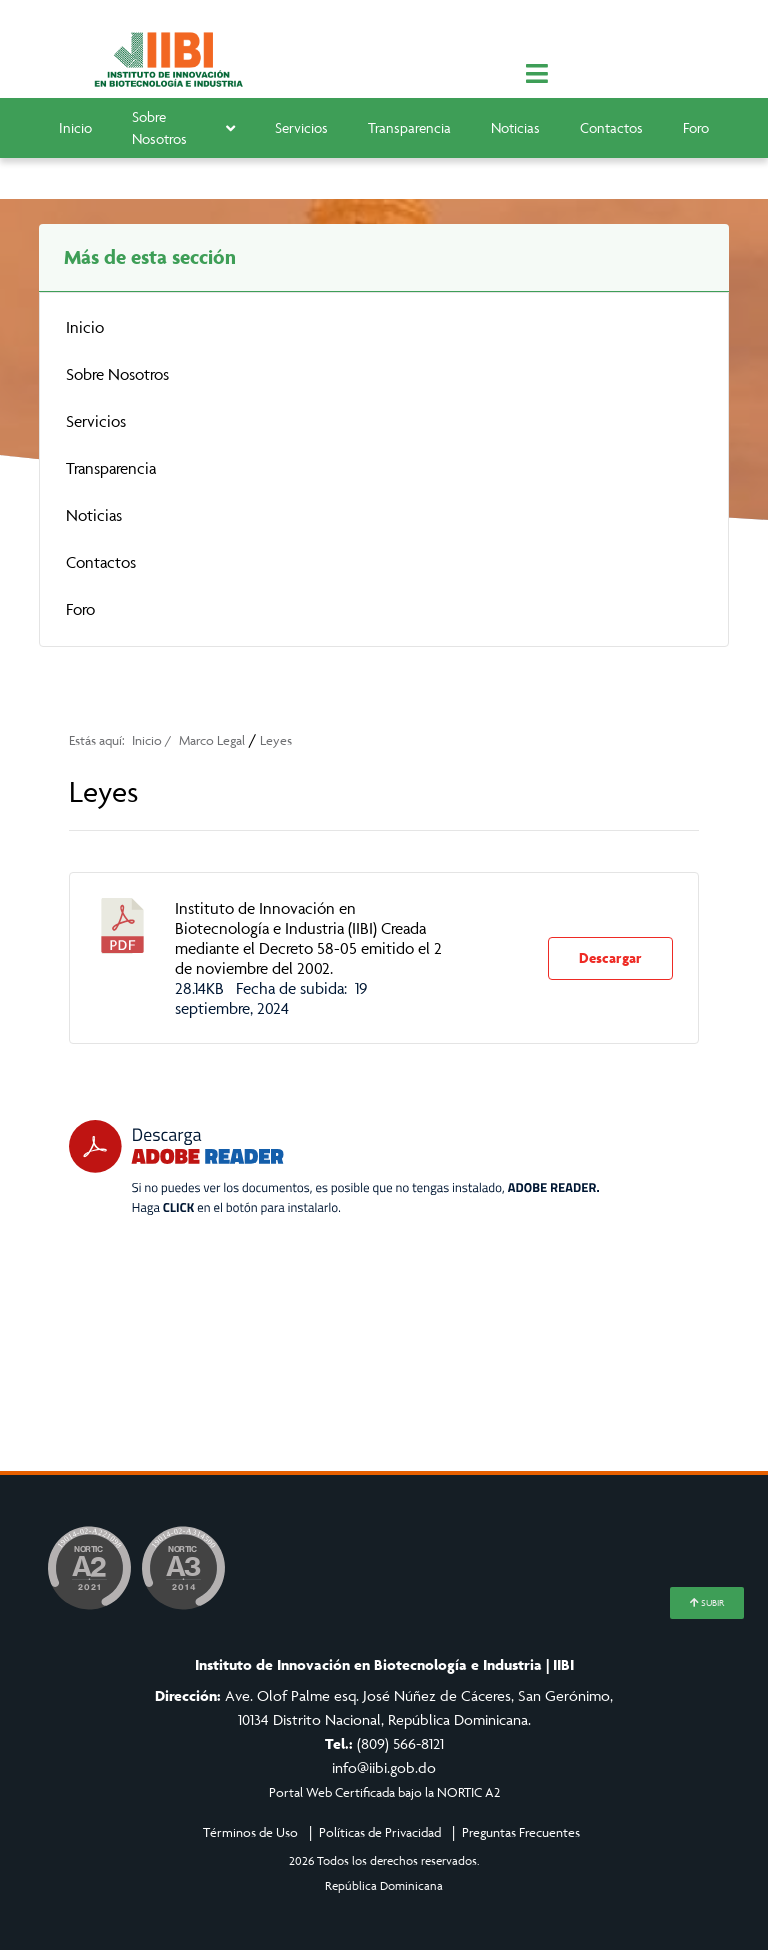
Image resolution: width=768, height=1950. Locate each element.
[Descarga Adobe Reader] (334, 1167)
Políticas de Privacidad (380, 1832)
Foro (696, 127)
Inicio (75, 127)
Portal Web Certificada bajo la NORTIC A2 (384, 1792)
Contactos (611, 127)
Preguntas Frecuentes (521, 1832)
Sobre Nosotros (183, 128)
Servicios (301, 127)
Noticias (515, 127)
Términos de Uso (250, 1832)
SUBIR (707, 1603)
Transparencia (409, 127)
